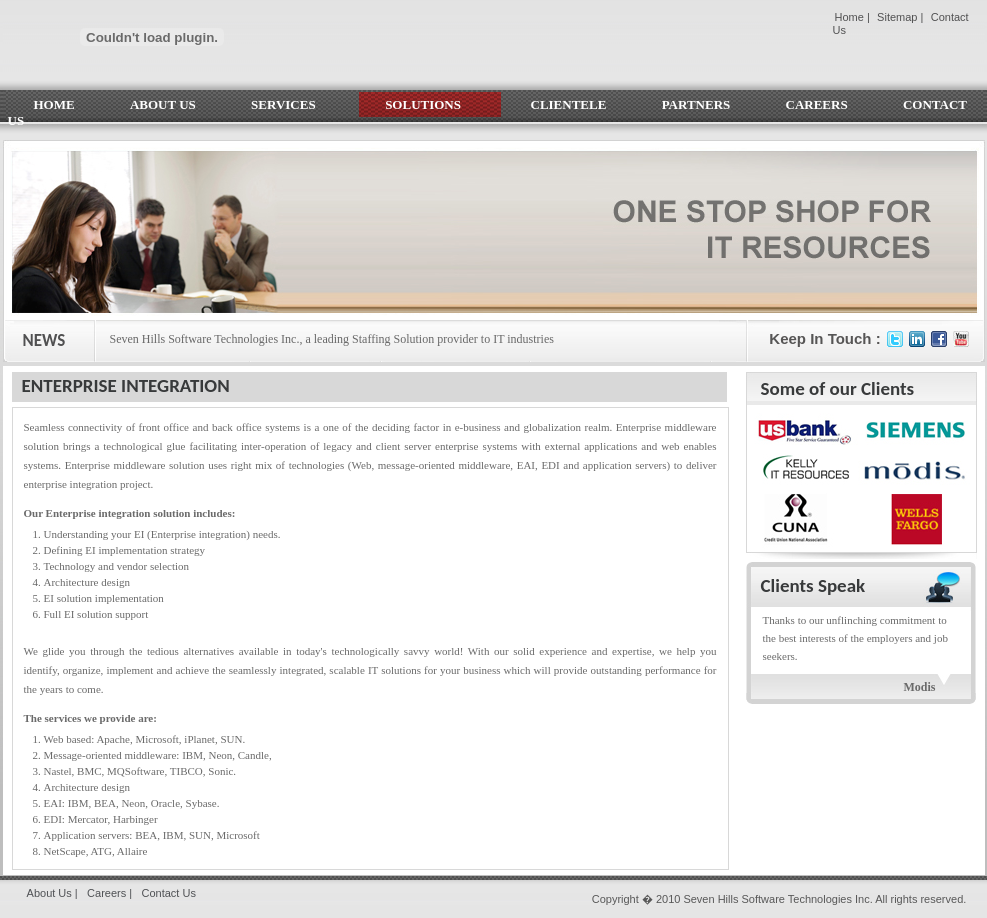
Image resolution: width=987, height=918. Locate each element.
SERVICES (290, 104)
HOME (54, 104)
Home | (852, 17)
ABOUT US (163, 104)
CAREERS (817, 104)
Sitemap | (900, 17)
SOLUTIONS (430, 104)
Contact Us (168, 893)
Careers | (109, 893)
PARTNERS (696, 104)
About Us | (52, 893)
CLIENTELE (569, 104)
